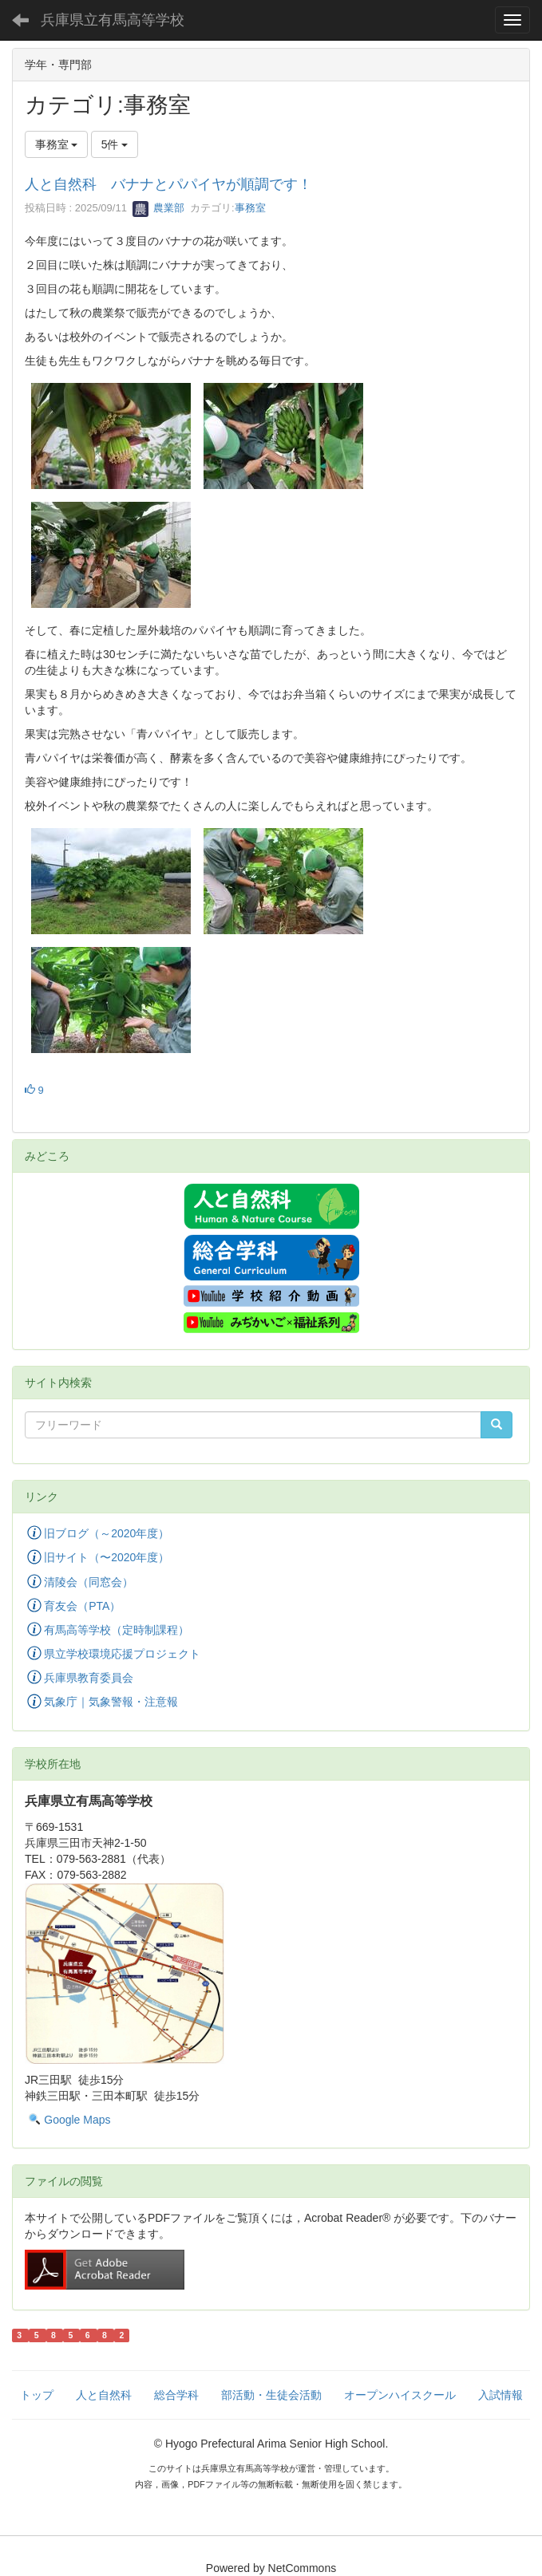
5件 (115, 144)
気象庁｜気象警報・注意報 (111, 1702)
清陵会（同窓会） (88, 1582)
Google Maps (77, 2119)
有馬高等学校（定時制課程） (116, 1629)
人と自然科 (104, 2395)
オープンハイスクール (400, 2395)
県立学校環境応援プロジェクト (122, 1653)
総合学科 (176, 2395)
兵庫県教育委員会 (88, 1677)
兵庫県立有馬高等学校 (112, 20)
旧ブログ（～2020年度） (106, 1533)
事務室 (250, 208)
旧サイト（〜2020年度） (106, 1558)
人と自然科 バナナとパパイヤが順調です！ (168, 184)
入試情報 (500, 2395)
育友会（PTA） (82, 1606)
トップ (36, 2395)
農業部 (158, 208)
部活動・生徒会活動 (271, 2395)
